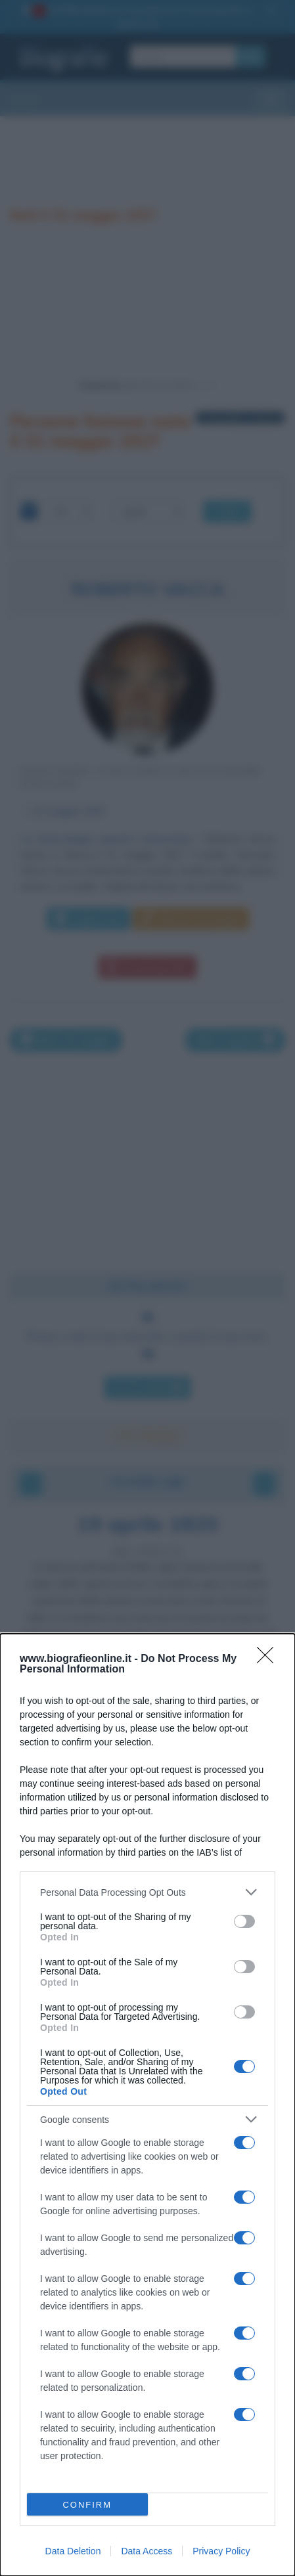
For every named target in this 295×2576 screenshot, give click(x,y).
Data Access (146, 2551)
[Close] (269, 1659)
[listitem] (147, 1892)
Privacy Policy (221, 2551)
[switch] (244, 1921)
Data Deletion (73, 2551)
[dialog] (147, 2105)
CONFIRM (87, 2505)
